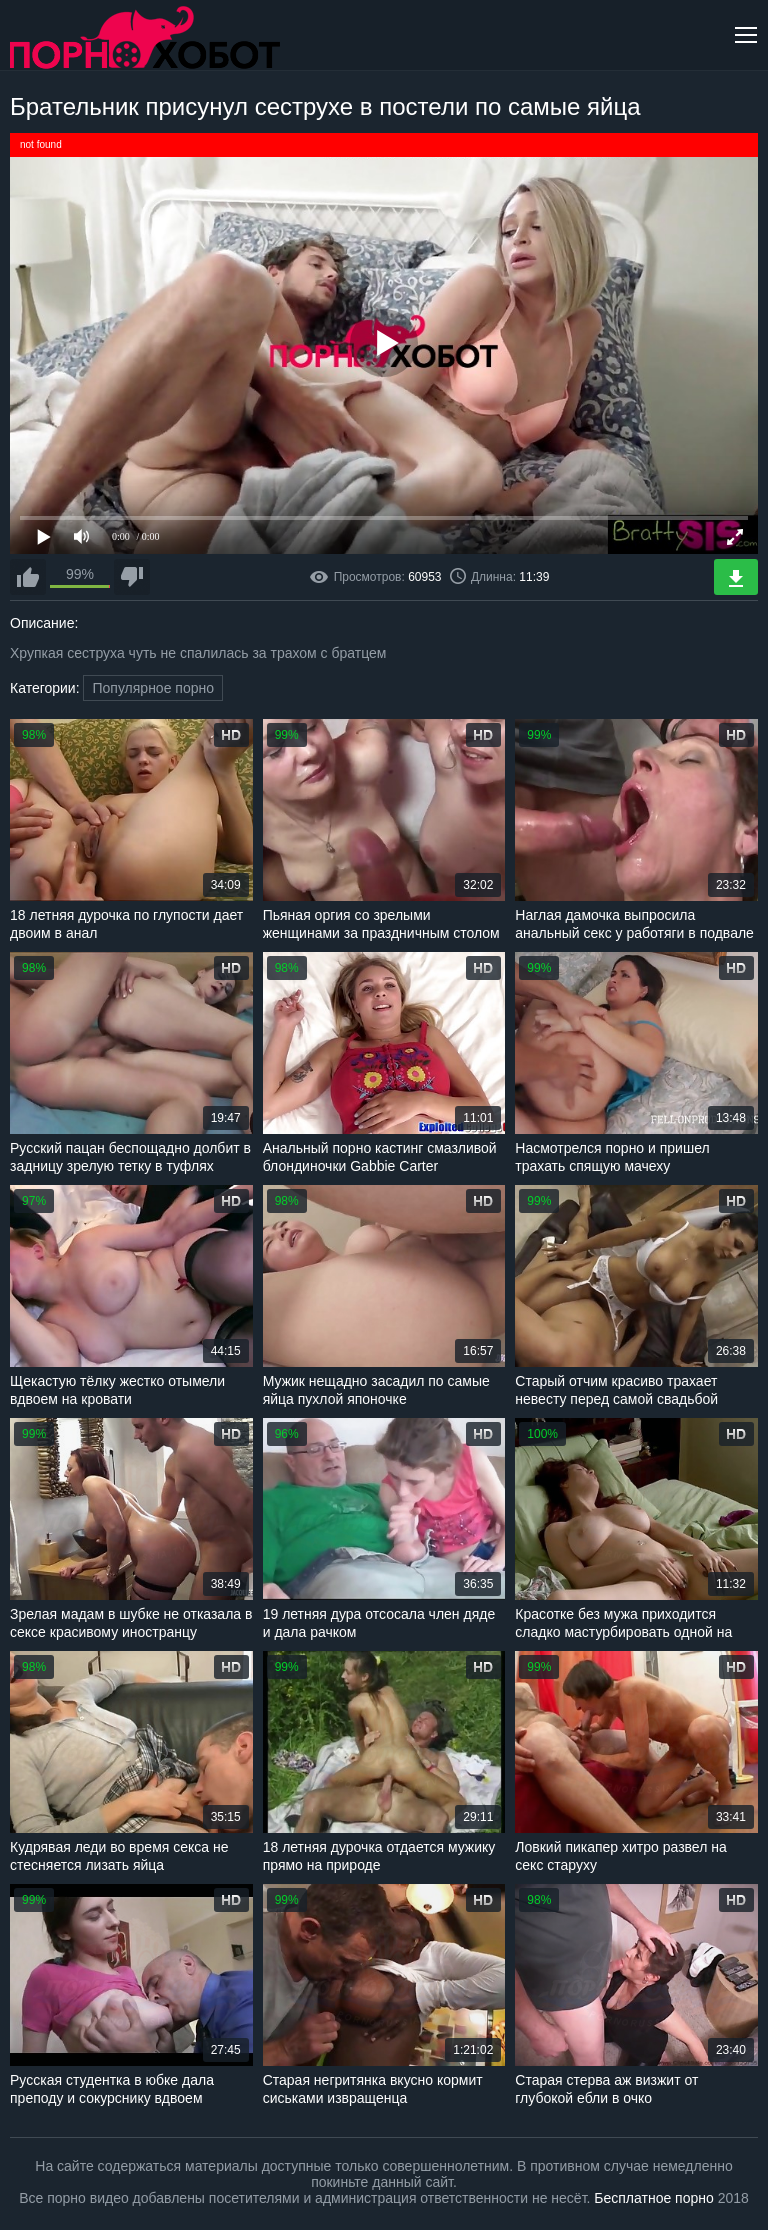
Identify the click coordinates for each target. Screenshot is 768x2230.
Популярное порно (153, 688)
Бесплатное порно (653, 2198)
